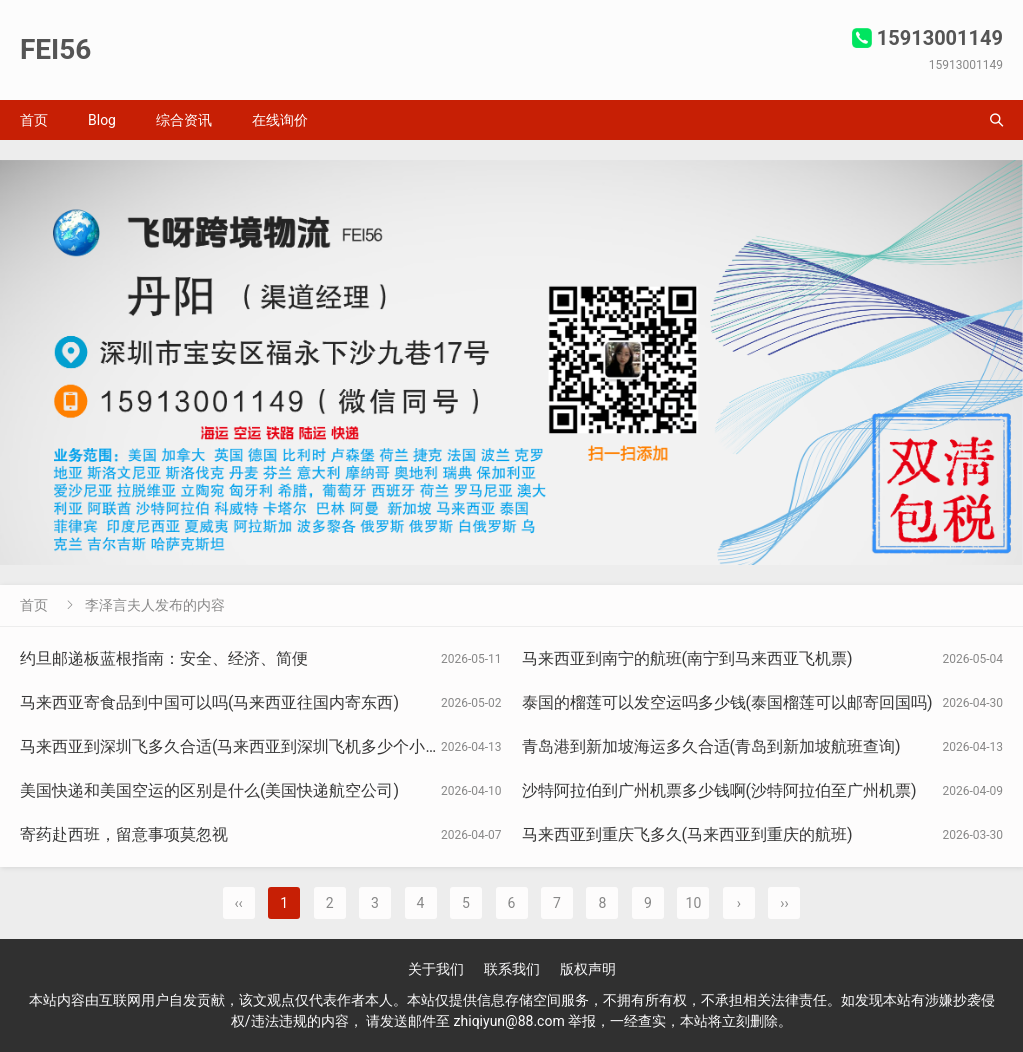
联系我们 (512, 969)
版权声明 (588, 969)
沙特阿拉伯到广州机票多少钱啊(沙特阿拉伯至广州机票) (719, 790)
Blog (102, 120)
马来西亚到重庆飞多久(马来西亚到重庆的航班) (687, 834)
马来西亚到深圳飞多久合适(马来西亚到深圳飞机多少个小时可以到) (257, 746)
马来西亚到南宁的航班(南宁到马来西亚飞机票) (687, 658)
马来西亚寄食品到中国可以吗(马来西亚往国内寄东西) (209, 702)
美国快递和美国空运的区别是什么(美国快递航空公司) (209, 790)
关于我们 (436, 969)
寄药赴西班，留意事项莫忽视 (124, 834)
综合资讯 (184, 120)
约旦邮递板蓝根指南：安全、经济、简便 (164, 658)
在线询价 (280, 120)
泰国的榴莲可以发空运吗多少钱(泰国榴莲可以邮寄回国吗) (727, 702)
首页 (34, 120)
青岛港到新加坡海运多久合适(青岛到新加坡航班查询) (711, 746)
